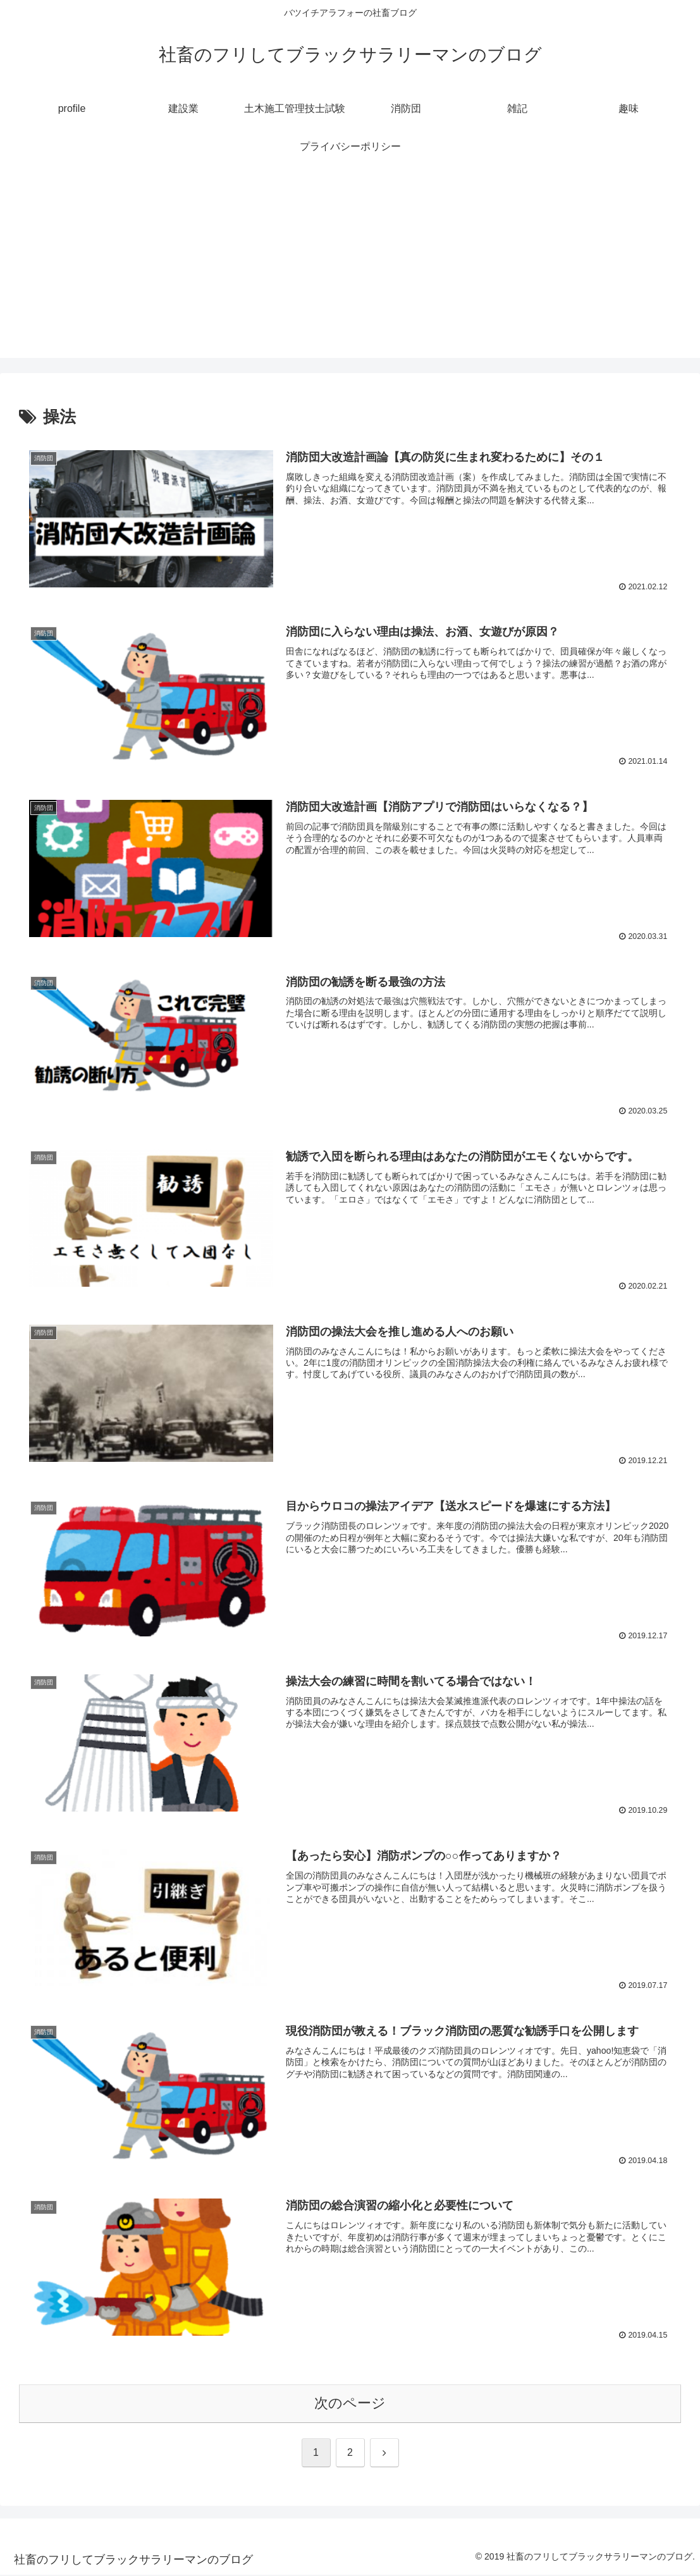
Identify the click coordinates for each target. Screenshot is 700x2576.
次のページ (350, 2404)
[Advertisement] (350, 269)
